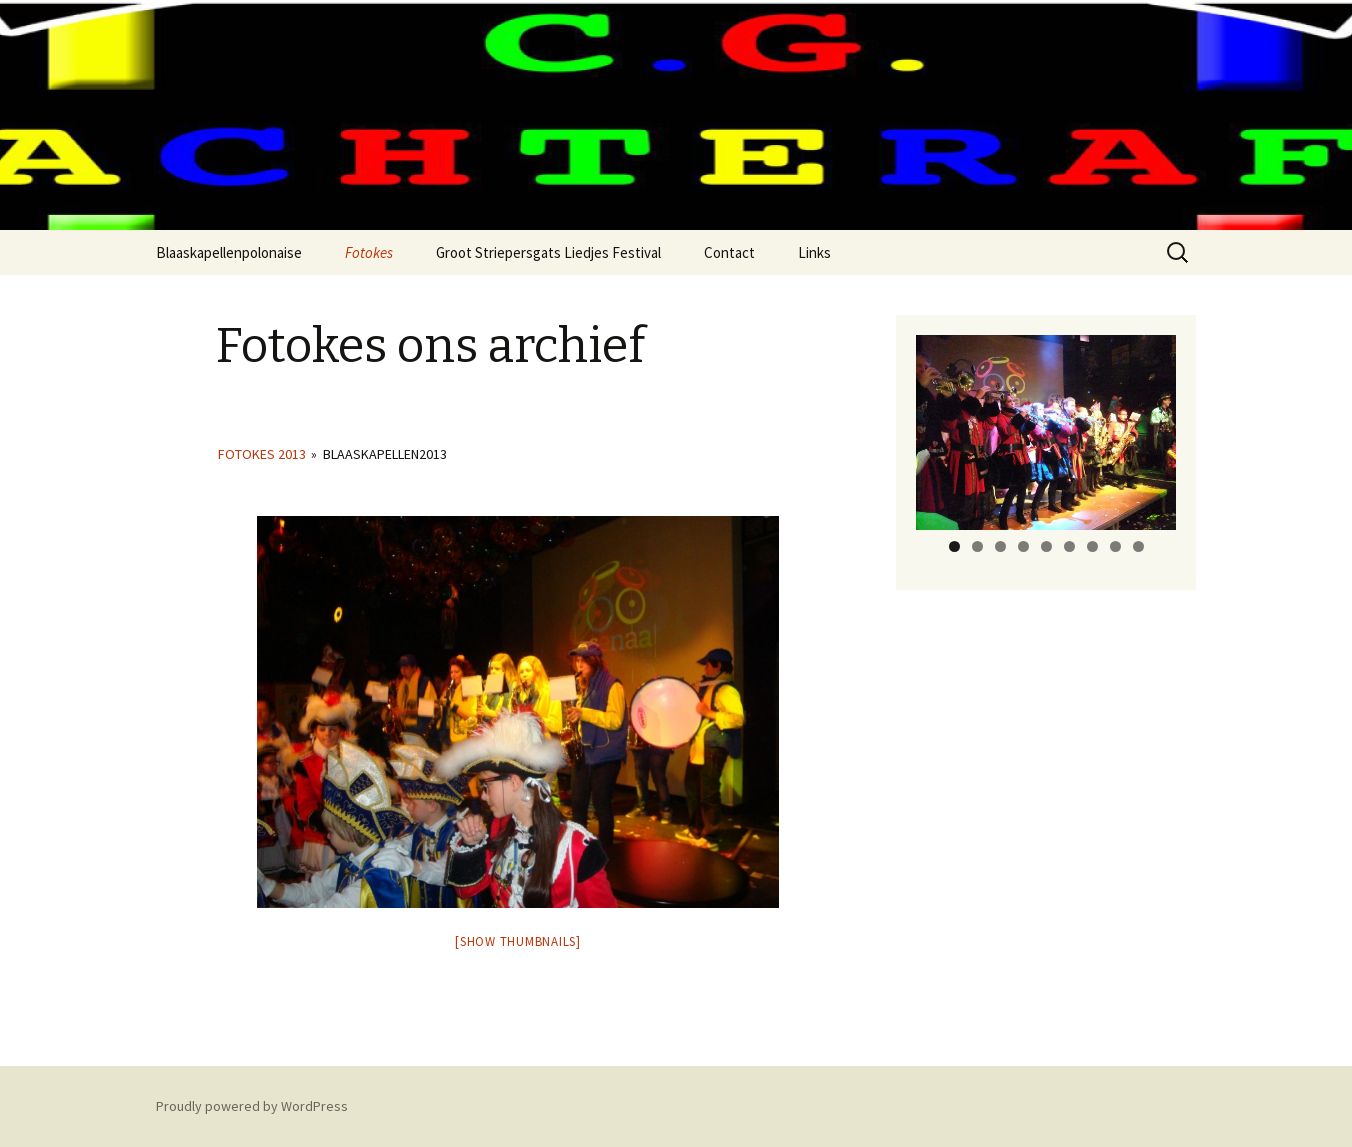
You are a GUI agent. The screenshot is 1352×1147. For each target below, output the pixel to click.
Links (814, 252)
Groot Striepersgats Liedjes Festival (548, 252)
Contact (729, 252)
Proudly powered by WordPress (252, 1106)
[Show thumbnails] (518, 941)
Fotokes (369, 252)
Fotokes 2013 (262, 454)
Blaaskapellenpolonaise (229, 252)
